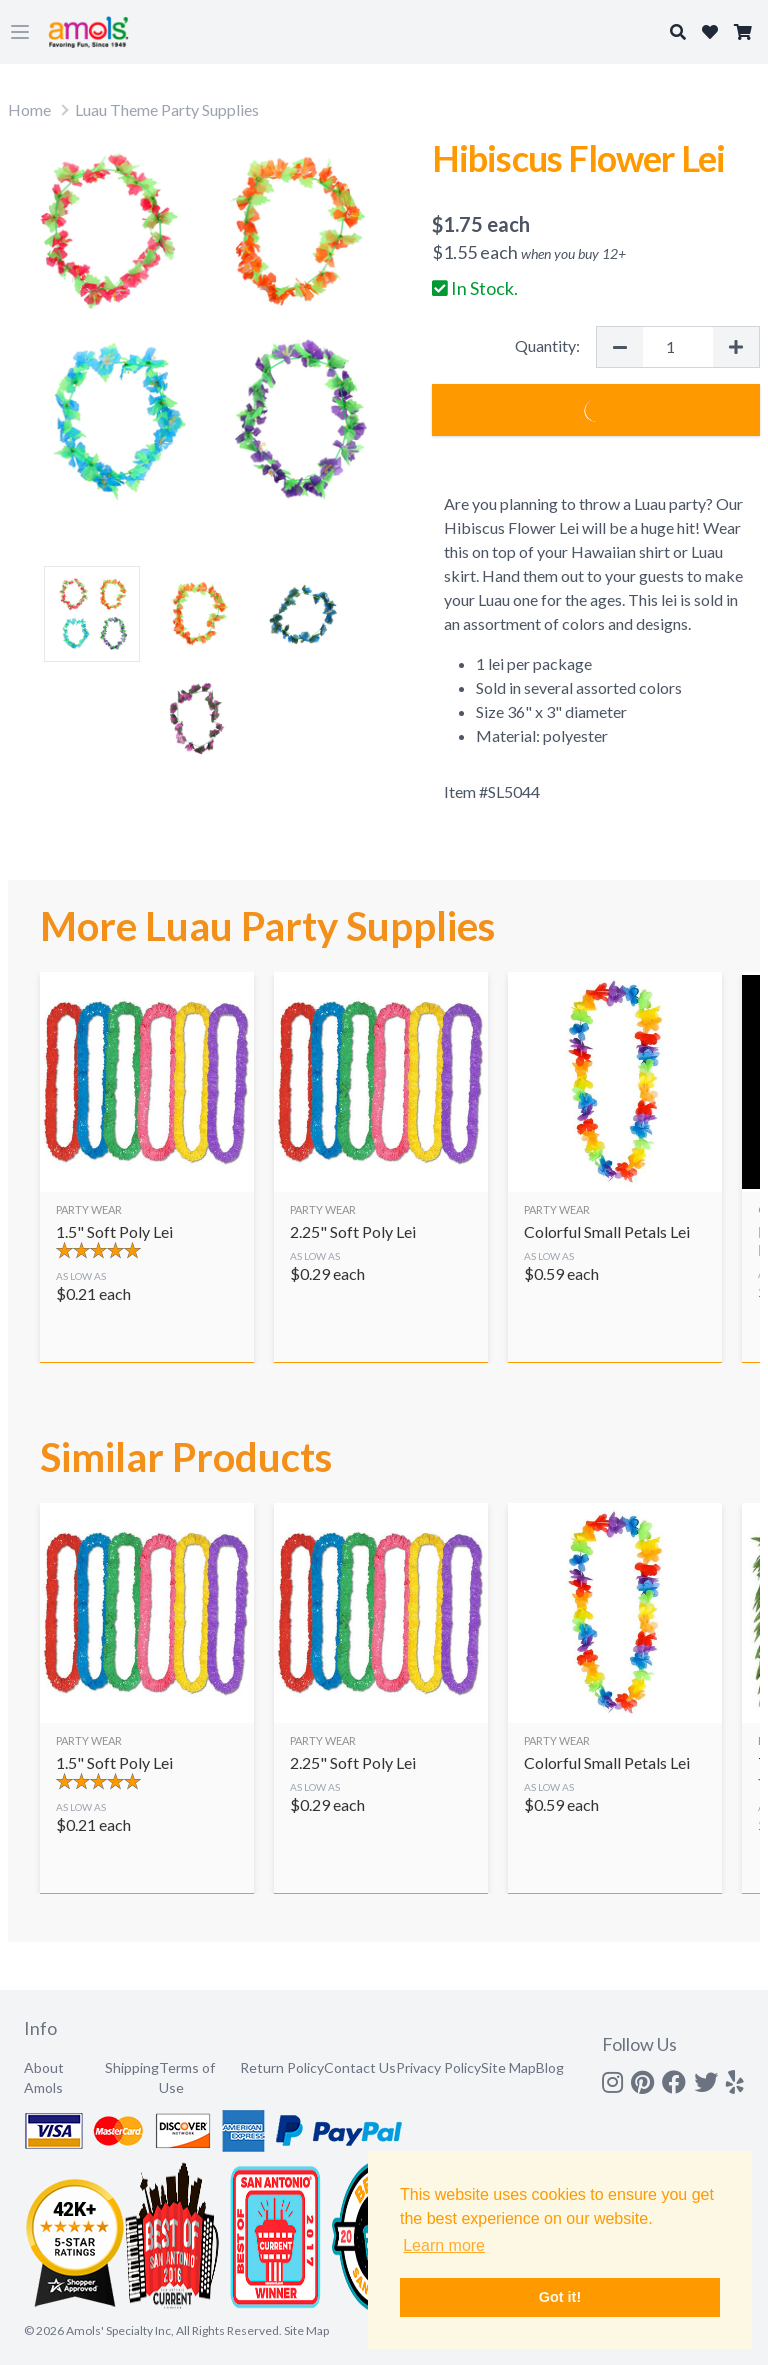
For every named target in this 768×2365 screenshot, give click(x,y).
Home (29, 109)
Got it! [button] (560, 2297)
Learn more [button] (444, 2245)
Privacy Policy (438, 2067)
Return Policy (282, 2067)
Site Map (508, 2067)
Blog (550, 2067)
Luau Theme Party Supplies (167, 109)
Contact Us (360, 2067)
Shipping (132, 2067)
